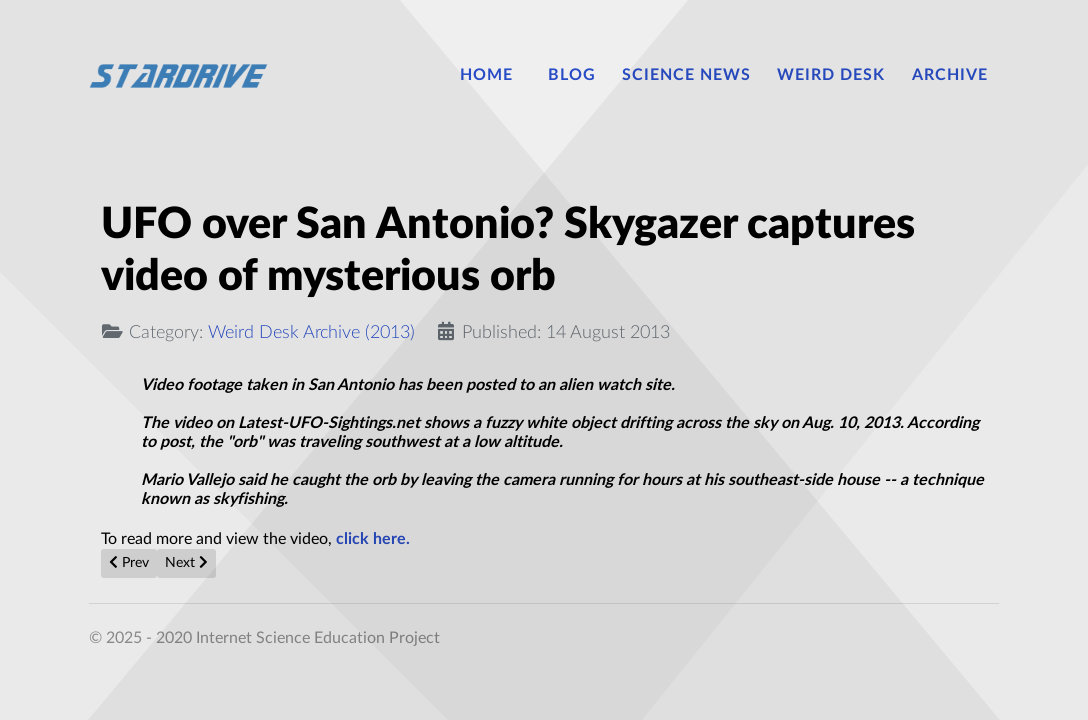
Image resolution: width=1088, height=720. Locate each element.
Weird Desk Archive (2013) (311, 332)
